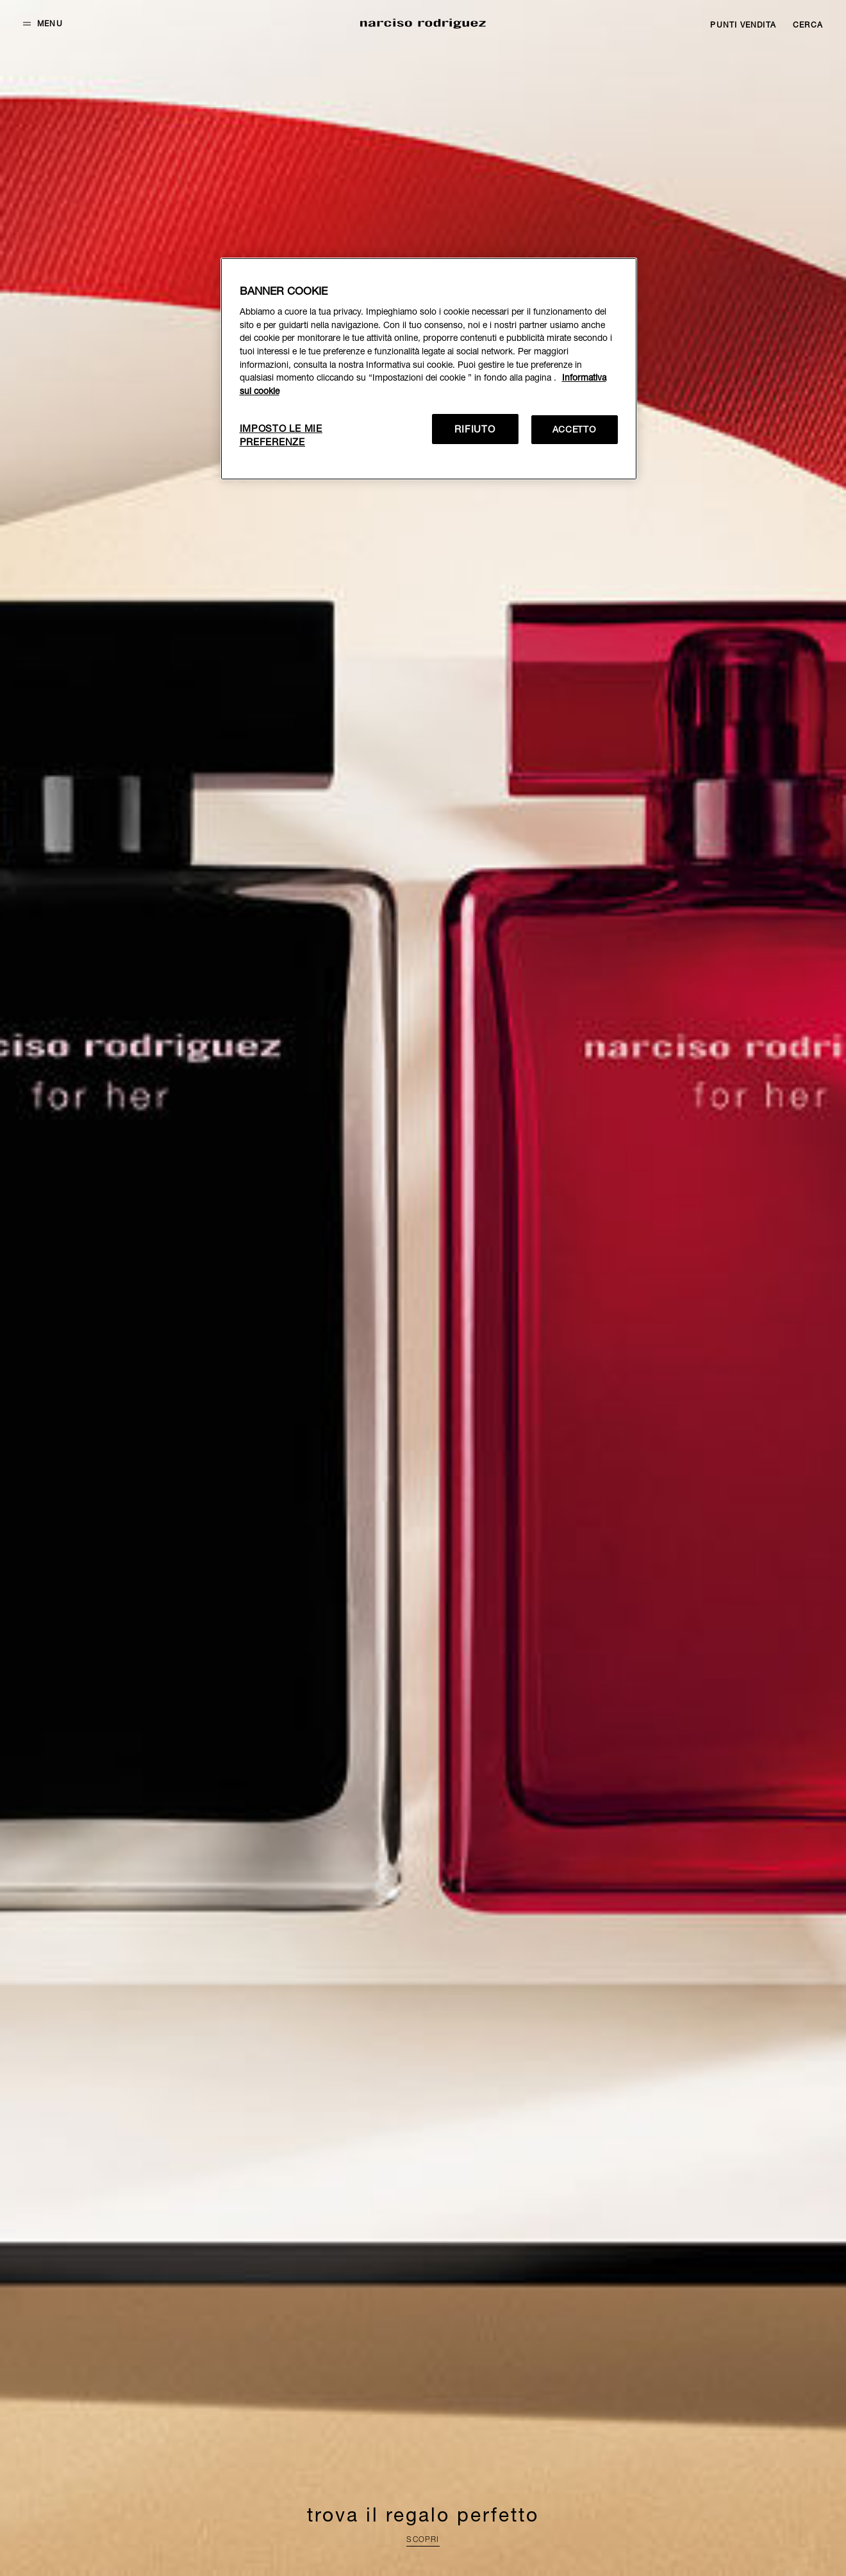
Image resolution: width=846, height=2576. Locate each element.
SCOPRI (422, 2539)
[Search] (808, 24)
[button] (43, 24)
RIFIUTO (474, 428)
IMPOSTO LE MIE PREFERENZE (281, 434)
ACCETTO (574, 429)
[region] (428, 369)
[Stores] (743, 24)
